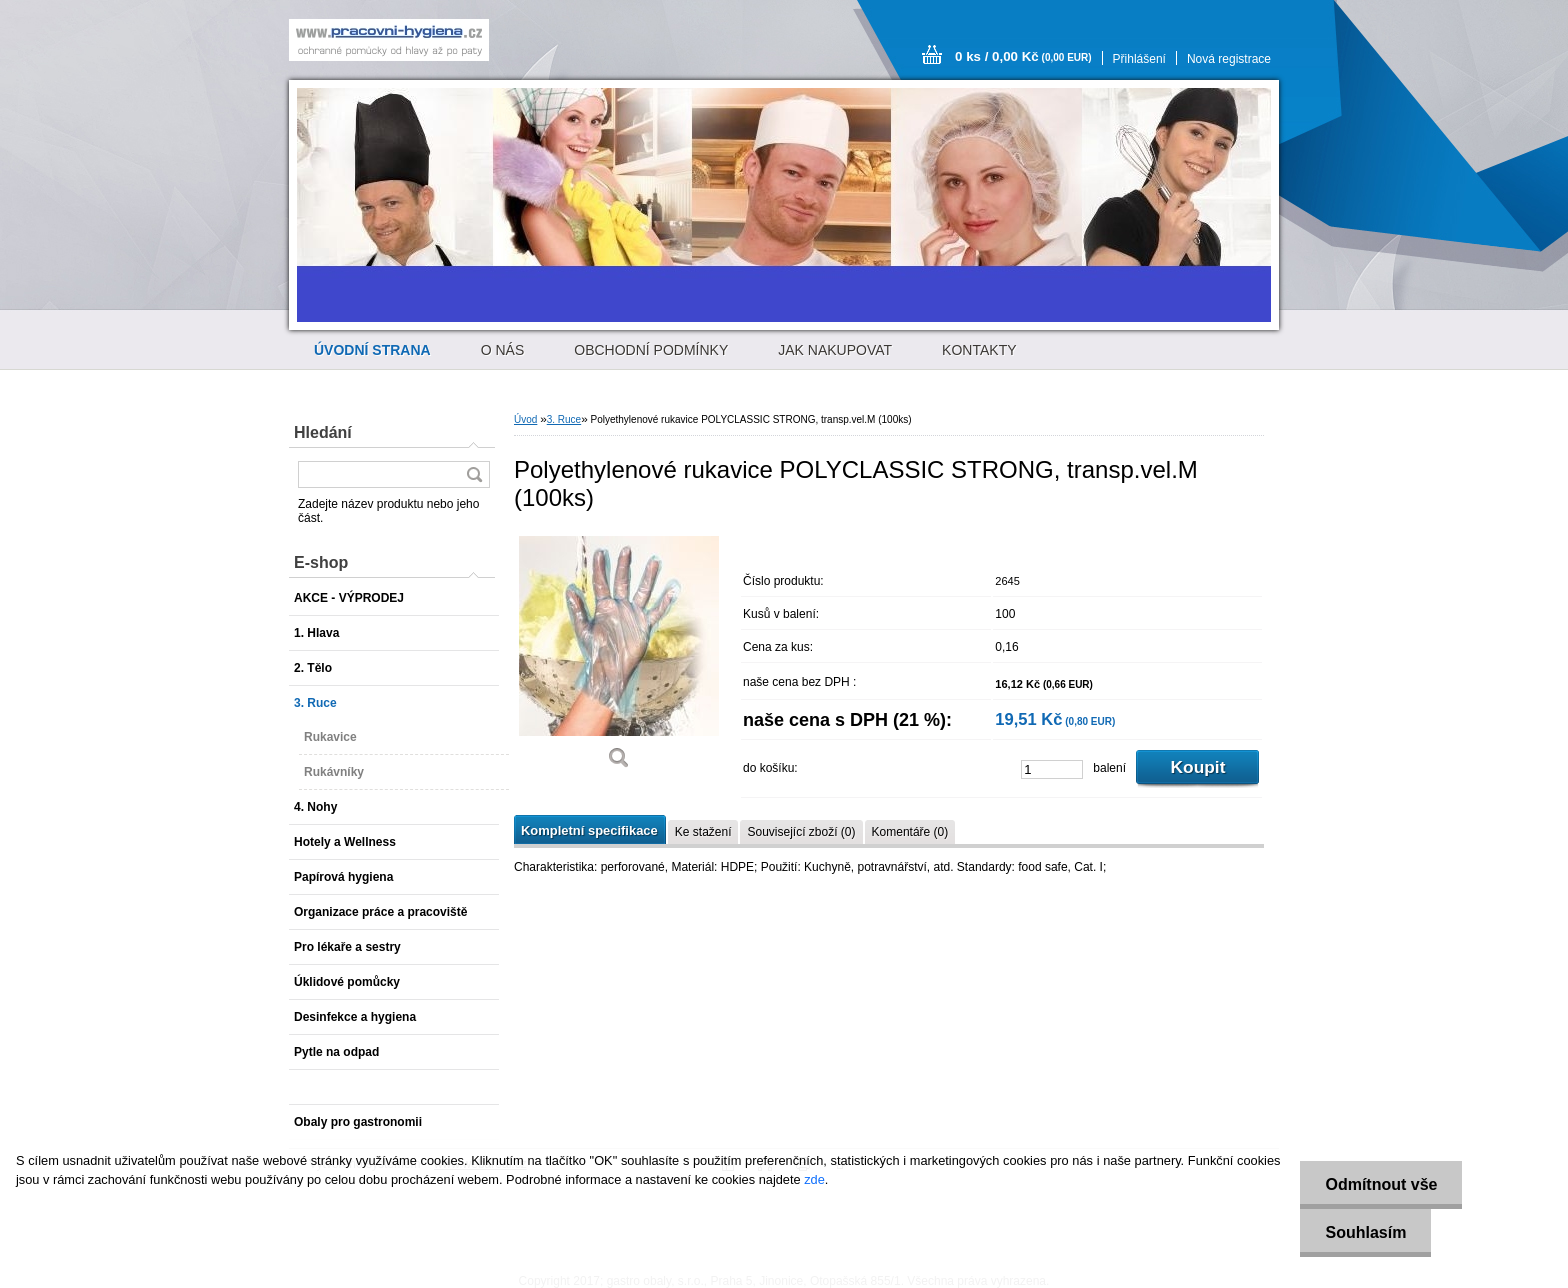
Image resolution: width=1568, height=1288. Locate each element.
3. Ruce (564, 419)
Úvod (525, 419)
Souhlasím (1365, 1232)
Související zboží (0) (801, 832)
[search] (474, 474)
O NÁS (503, 350)
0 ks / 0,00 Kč (1023, 56)
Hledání (323, 432)
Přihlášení (1139, 59)
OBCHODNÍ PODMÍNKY (651, 350)
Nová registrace (1229, 59)
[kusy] (1052, 769)
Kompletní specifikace (589, 830)
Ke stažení (703, 832)
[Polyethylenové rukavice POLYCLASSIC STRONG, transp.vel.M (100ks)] (619, 657)
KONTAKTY (979, 350)
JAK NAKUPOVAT (835, 350)
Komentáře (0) (910, 832)
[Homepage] (372, 350)
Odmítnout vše (1381, 1184)
